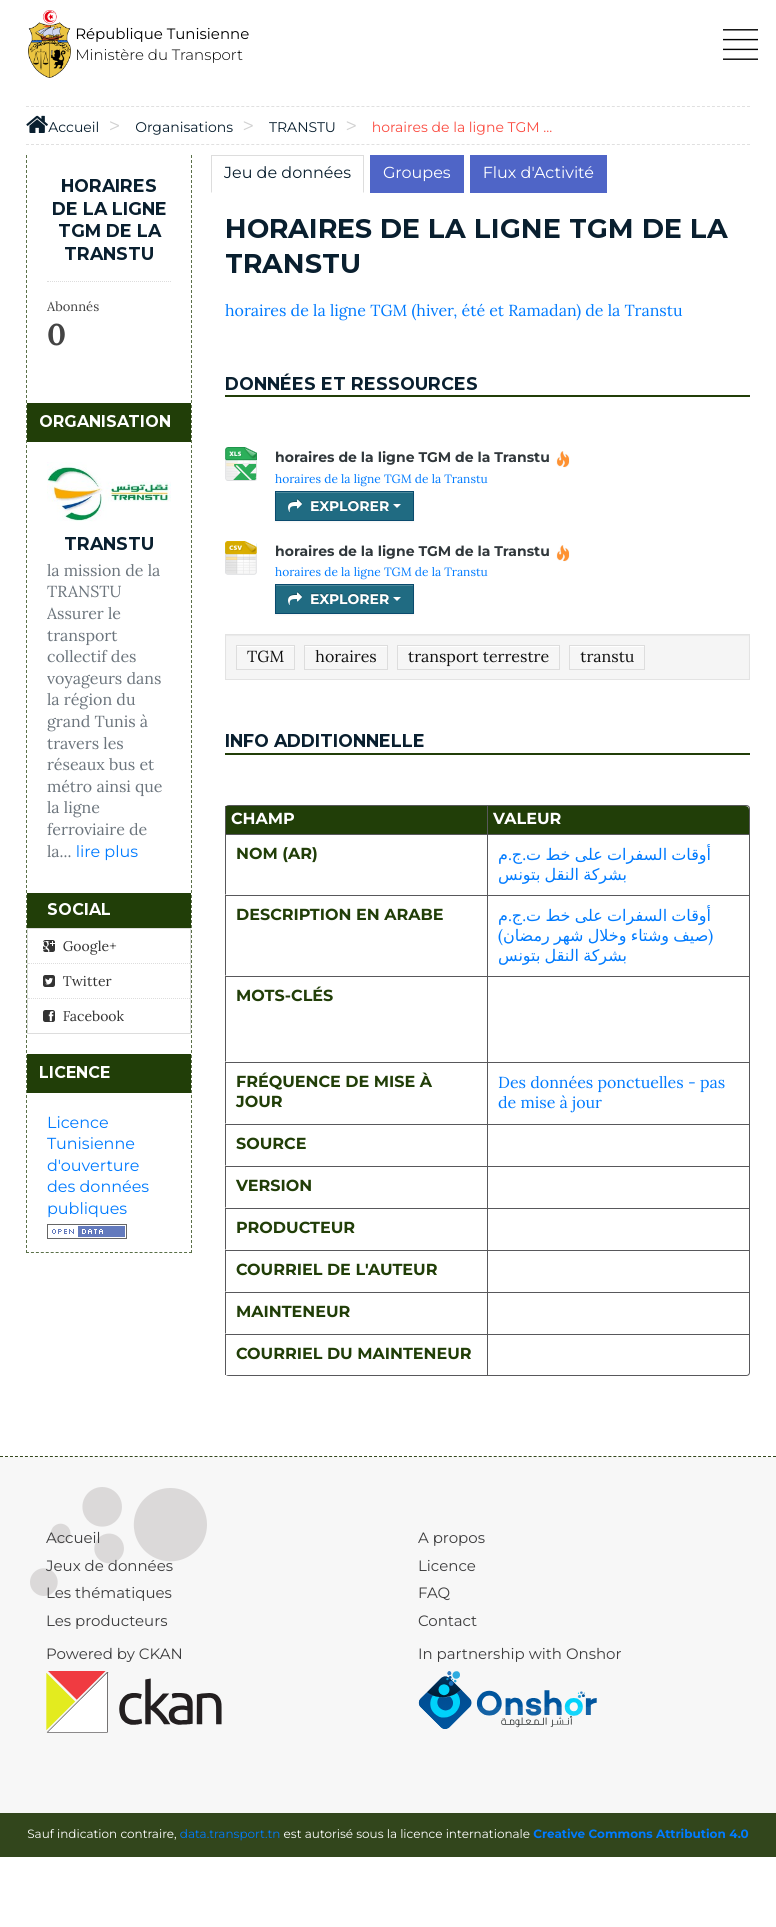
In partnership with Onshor (520, 1653)
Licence (447, 1565)
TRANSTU (302, 127)
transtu (607, 657)
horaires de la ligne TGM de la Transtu (423, 457)
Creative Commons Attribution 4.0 (641, 1834)
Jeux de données (109, 1565)
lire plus (107, 852)
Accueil (73, 1537)
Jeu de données (287, 173)
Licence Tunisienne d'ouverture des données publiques (98, 1166)
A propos (451, 1537)
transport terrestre (478, 657)
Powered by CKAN (114, 1653)
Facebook (83, 1016)
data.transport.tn (230, 1834)
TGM (265, 657)
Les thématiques (109, 1592)
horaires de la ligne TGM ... (462, 127)
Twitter (77, 981)
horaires (345, 657)
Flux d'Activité (538, 173)
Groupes (417, 173)
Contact (447, 1620)
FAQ (434, 1592)
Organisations (184, 127)
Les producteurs (106, 1620)
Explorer (344, 506)
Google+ (80, 946)
